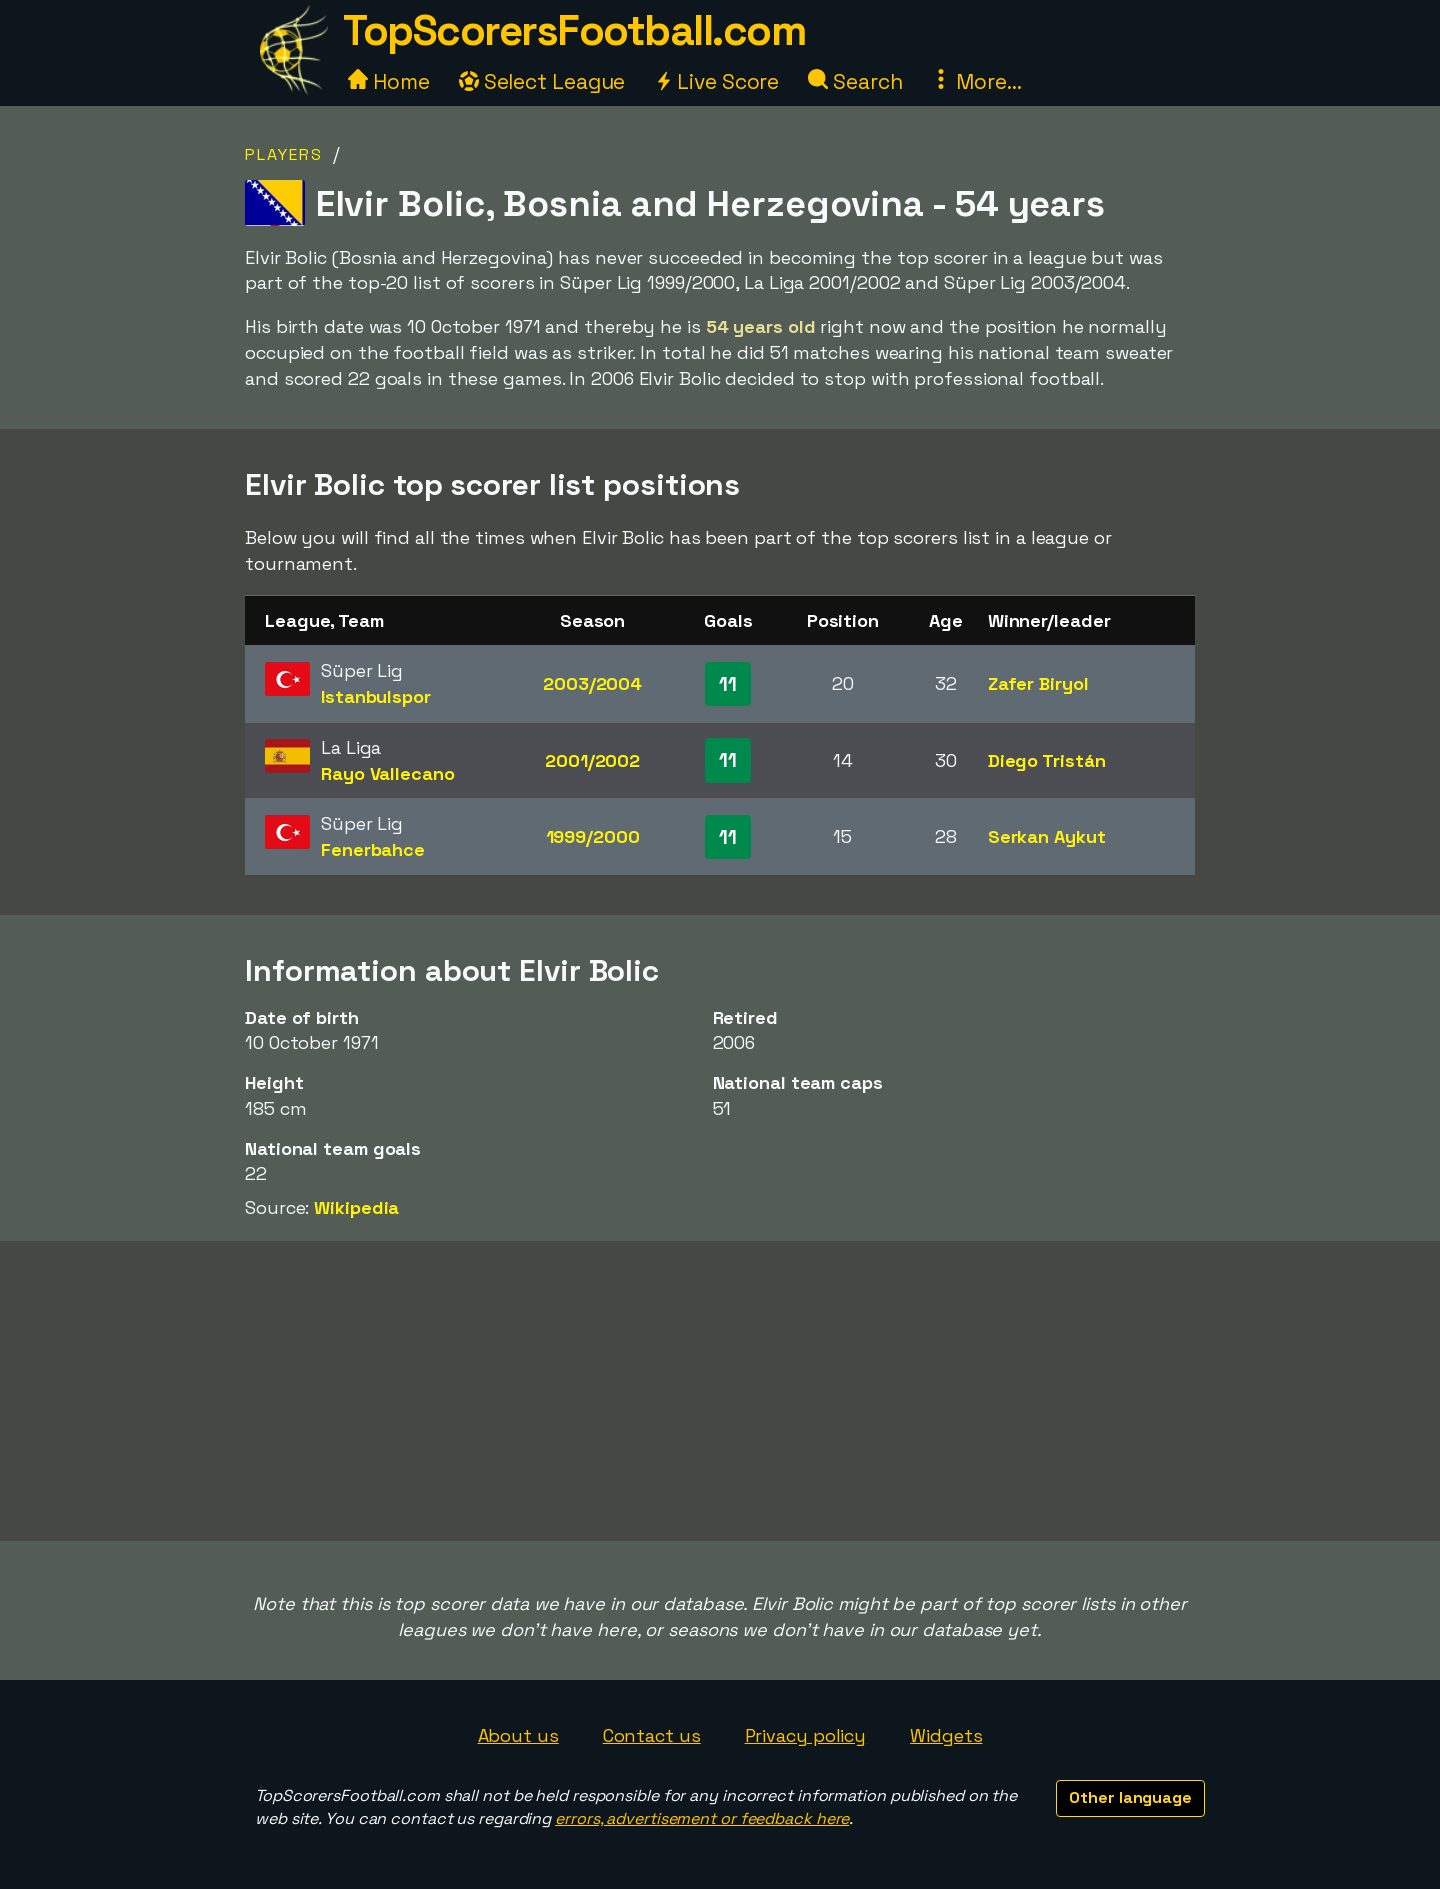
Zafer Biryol (1038, 683)
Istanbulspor (376, 696)
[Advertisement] (720, 1391)
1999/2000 (593, 836)
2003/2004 (592, 683)
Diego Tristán (1047, 760)
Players (284, 154)
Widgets (946, 1735)
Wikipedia (356, 1207)
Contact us (652, 1735)
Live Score (716, 81)
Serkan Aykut (1047, 836)
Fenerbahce (373, 849)
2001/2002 (592, 760)
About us (518, 1735)
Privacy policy (806, 1735)
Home (389, 81)
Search (855, 81)
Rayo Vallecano (388, 773)
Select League (542, 81)
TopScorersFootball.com (574, 30)
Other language (1130, 1797)
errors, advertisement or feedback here (702, 1818)
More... (976, 81)
